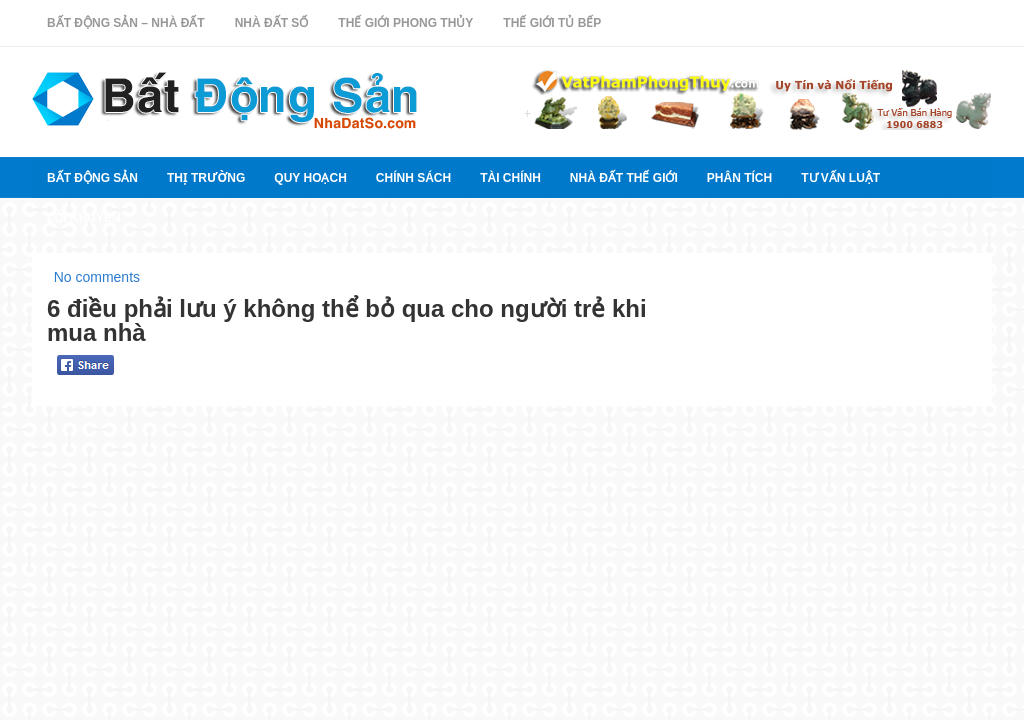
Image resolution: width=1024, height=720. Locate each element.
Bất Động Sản (92, 178)
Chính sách (413, 178)
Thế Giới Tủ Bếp (552, 23)
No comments (97, 277)
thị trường (206, 178)
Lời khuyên (84, 218)
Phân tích (739, 178)
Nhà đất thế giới (624, 178)
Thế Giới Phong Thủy (405, 23)
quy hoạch (310, 178)
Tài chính (510, 178)
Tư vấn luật (840, 178)
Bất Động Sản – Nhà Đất (126, 23)
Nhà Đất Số (272, 23)
